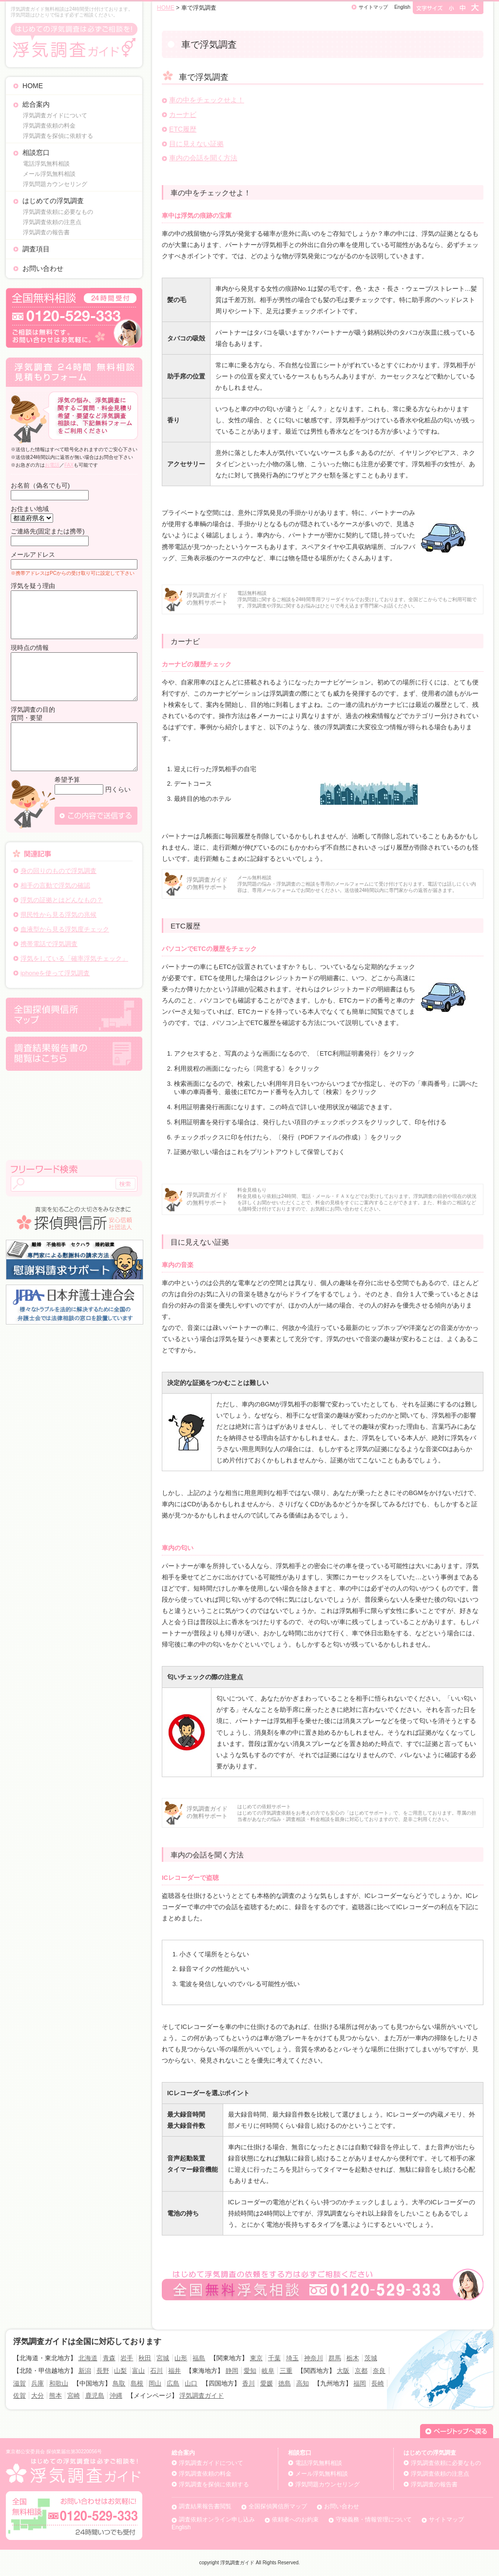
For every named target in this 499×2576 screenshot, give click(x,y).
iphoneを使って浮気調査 (55, 973)
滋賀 (19, 2383)
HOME (32, 86)
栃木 (352, 2358)
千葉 (274, 2358)
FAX (69, 465)
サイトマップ (373, 7)
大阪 (343, 2370)
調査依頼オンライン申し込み (217, 2519)
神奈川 (313, 2358)
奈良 (379, 2370)
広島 (173, 2383)
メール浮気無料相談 (49, 173)
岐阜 (268, 2370)
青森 (109, 2358)
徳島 (284, 2383)
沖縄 (116, 2395)
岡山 (155, 2383)
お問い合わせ (42, 268)
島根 (137, 2383)
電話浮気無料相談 (46, 163)
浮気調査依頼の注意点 (52, 222)
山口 (191, 2383)
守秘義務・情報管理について (374, 2519)
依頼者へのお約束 (295, 2519)
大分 (37, 2395)
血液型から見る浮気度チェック (64, 929)
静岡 (232, 2370)
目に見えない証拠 (196, 144)
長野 (102, 2370)
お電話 (52, 465)
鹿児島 (94, 2395)
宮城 (162, 2358)
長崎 (377, 2383)
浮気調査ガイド (201, 2395)
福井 (174, 2370)
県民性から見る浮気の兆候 (58, 914)
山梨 (120, 2370)
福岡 (359, 2383)
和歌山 (58, 2383)
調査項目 (36, 249)
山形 (180, 2358)
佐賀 (19, 2395)
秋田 (144, 2358)
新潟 (84, 2370)
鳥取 (119, 2383)
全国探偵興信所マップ (278, 2506)
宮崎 (73, 2395)
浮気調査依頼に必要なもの (58, 211)
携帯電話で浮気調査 (48, 943)
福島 (198, 2358)
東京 (256, 2358)
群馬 (334, 2358)
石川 (156, 2370)
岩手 (126, 2358)
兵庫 (37, 2383)
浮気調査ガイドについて (55, 115)
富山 (138, 2370)
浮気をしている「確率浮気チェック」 (74, 958)
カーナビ (182, 114)
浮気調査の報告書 (46, 232)
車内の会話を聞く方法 (203, 158)
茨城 (371, 2358)
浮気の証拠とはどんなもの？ (61, 900)
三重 (286, 2370)
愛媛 (266, 2383)
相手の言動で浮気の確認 (55, 885)
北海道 (87, 2358)
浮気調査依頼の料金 (49, 125)
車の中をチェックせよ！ (206, 100)
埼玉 (292, 2358)
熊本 (55, 2395)
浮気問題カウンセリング (55, 184)
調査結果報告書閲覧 (205, 2506)
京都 (361, 2370)
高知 (302, 2383)
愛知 (250, 2370)
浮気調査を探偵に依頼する (58, 136)
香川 (248, 2383)
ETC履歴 (182, 129)
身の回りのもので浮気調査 (58, 870)
